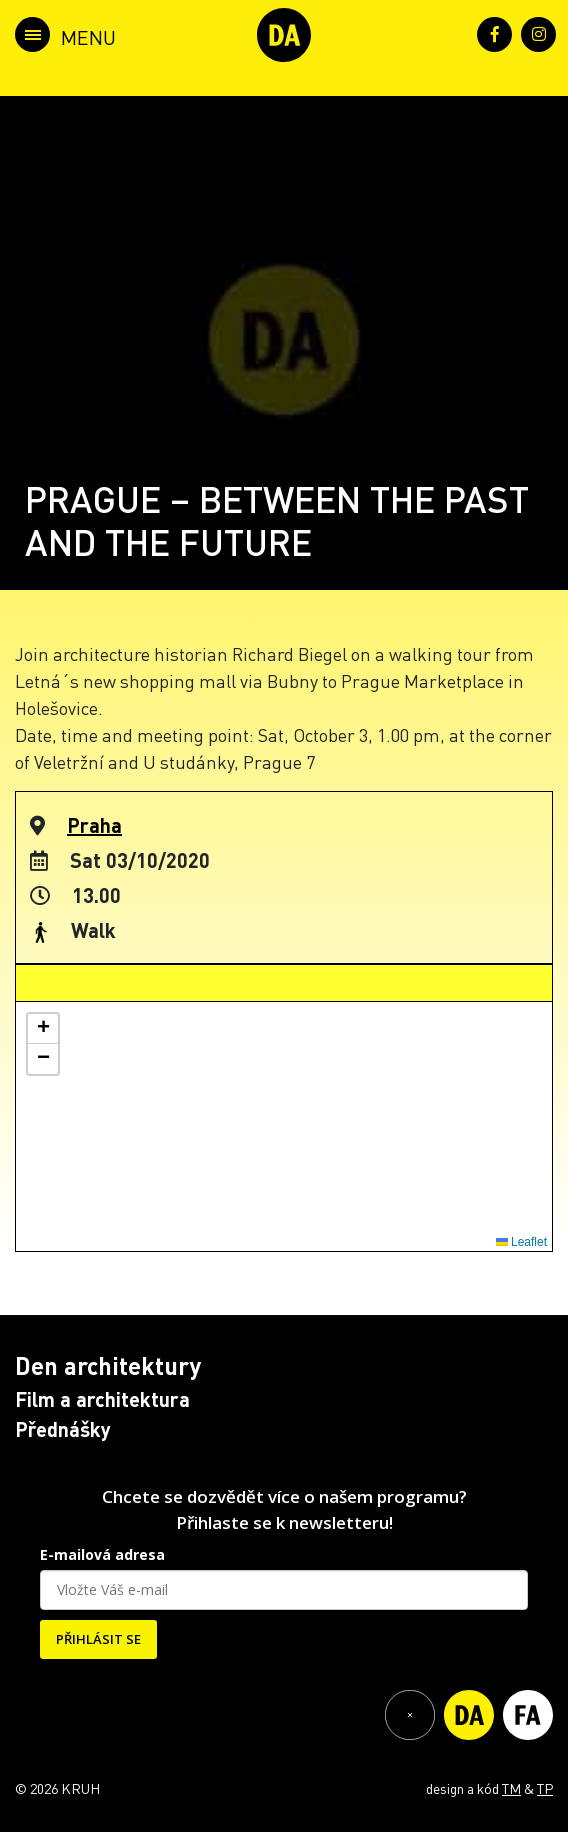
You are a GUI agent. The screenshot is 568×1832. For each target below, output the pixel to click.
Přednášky (63, 1429)
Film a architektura (102, 1399)
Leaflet (521, 1242)
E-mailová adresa (102, 1554)
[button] (43, 1029)
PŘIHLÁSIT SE (98, 1639)
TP (545, 1788)
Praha (94, 825)
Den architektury (108, 1365)
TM (511, 1788)
